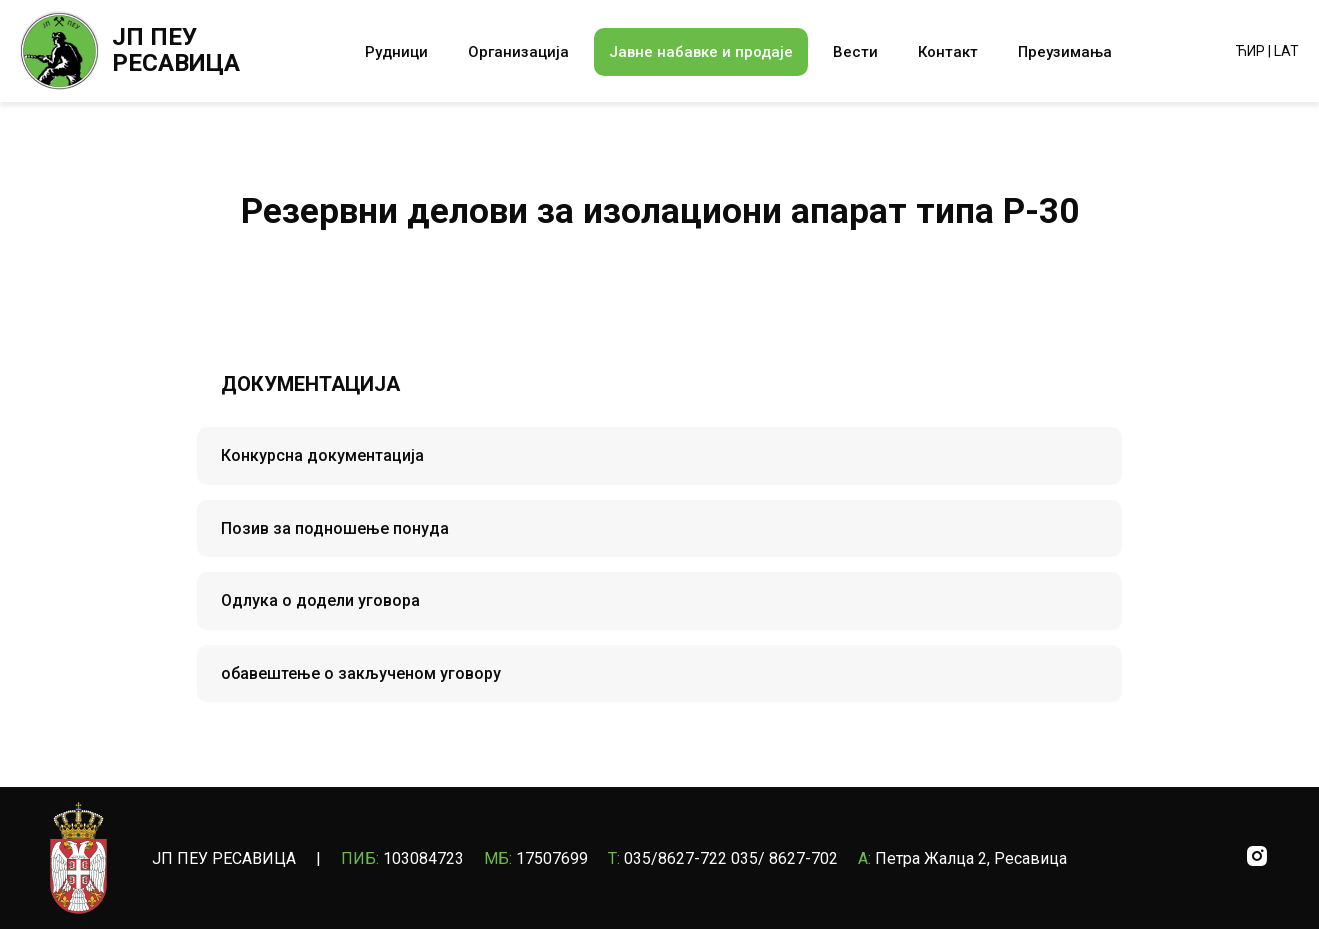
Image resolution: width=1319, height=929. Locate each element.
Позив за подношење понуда (335, 528)
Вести (855, 52)
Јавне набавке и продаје (701, 52)
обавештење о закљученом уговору (361, 673)
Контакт (948, 52)
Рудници (396, 52)
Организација (518, 52)
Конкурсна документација (322, 455)
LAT (1286, 51)
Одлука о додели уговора (320, 600)
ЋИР (1250, 51)
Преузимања (1065, 52)
